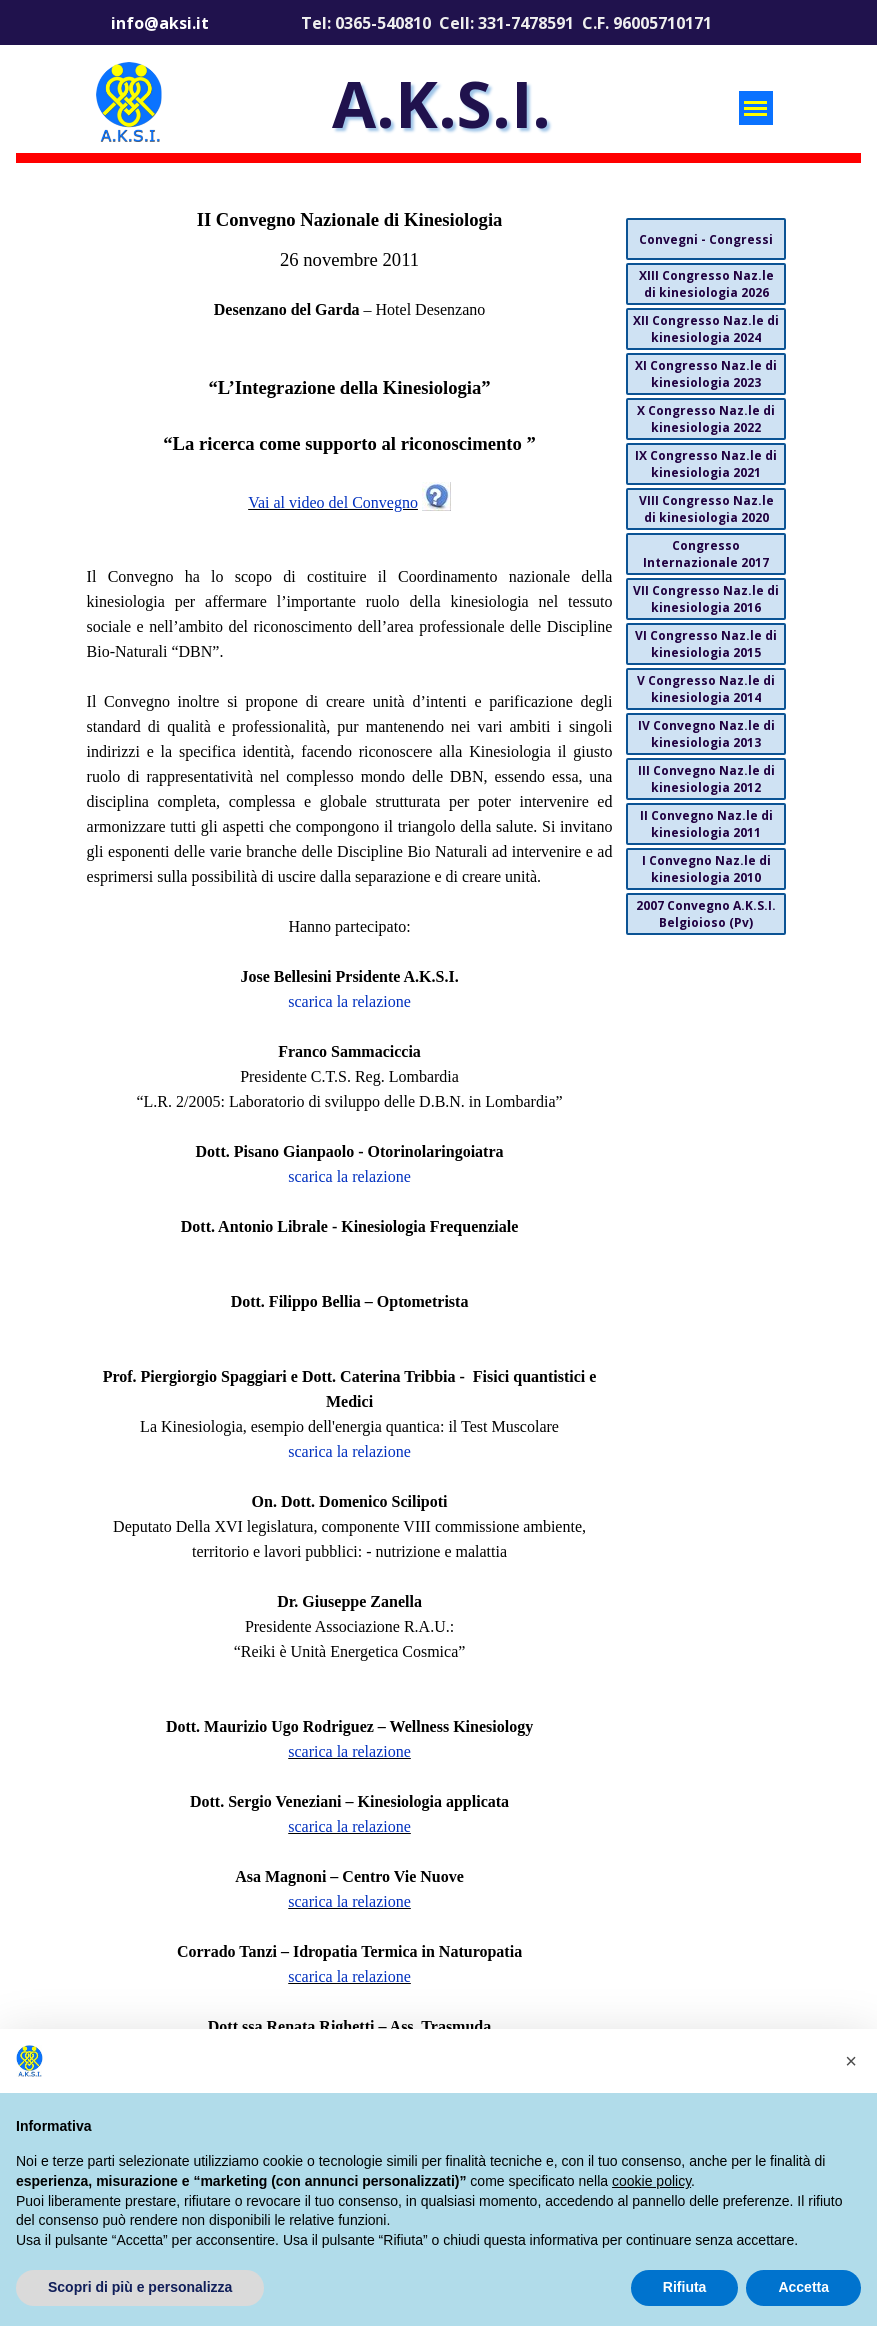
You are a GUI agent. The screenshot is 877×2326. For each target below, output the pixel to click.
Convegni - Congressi (706, 239)
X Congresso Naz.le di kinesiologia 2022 (706, 419)
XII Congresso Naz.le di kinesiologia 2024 (706, 329)
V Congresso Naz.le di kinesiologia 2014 (706, 689)
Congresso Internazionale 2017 (706, 554)
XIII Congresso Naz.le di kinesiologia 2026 (706, 284)
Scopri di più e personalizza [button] (140, 2287)
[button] (851, 2061)
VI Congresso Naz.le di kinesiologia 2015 (706, 644)
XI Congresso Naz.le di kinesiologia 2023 (706, 374)
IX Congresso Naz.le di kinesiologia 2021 (706, 464)
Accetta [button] (803, 2287)
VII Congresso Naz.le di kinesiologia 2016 (706, 599)
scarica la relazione (349, 1001)
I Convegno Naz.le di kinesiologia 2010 (706, 869)
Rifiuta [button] (685, 2287)
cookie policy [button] (651, 2181)
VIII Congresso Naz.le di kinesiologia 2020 (706, 509)
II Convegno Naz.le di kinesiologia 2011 (706, 824)
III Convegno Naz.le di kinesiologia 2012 (706, 779)
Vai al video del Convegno (333, 502)
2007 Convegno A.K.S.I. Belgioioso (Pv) (706, 914)
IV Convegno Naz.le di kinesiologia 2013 (706, 734)
